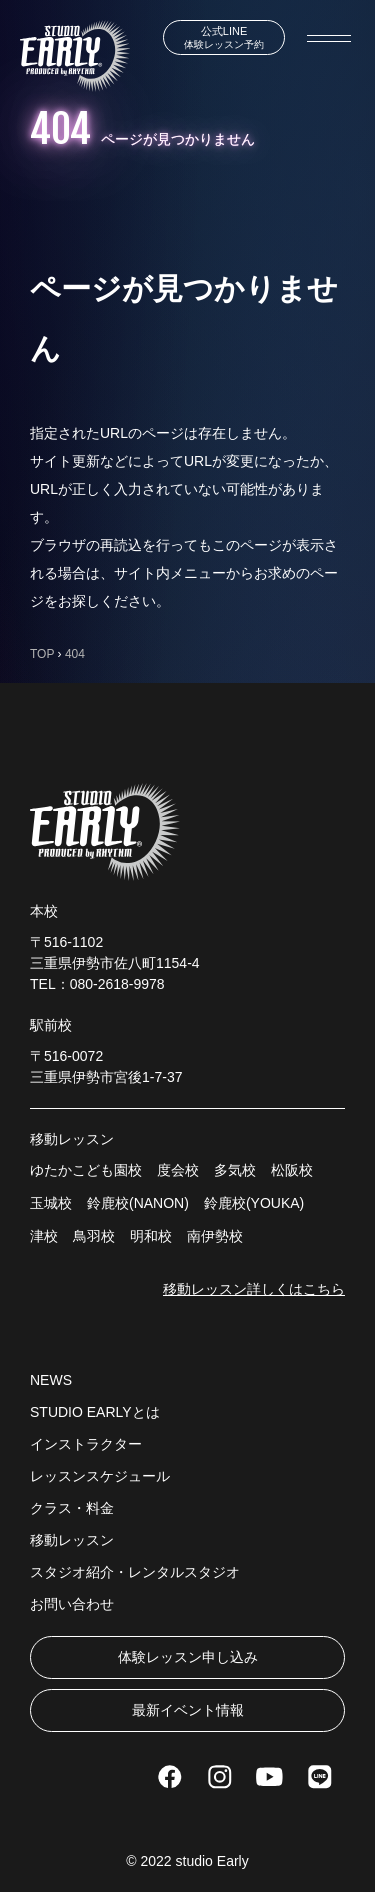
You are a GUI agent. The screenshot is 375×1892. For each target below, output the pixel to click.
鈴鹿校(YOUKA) (254, 1203)
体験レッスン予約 (224, 37)
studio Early (212, 1861)
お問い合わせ (72, 1604)
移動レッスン (72, 1540)
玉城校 (51, 1203)
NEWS (51, 1380)
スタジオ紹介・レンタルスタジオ (135, 1572)
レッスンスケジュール (100, 1476)
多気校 (235, 1170)
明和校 (151, 1236)
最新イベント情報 (188, 1710)
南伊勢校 (215, 1236)
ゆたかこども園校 (86, 1170)
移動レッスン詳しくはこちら (254, 1289)
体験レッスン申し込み (188, 1657)
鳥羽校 (94, 1236)
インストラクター (86, 1444)
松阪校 (292, 1170)
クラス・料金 (72, 1508)
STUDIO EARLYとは (95, 1412)
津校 (44, 1236)
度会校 (178, 1170)
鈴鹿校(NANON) (138, 1203)
